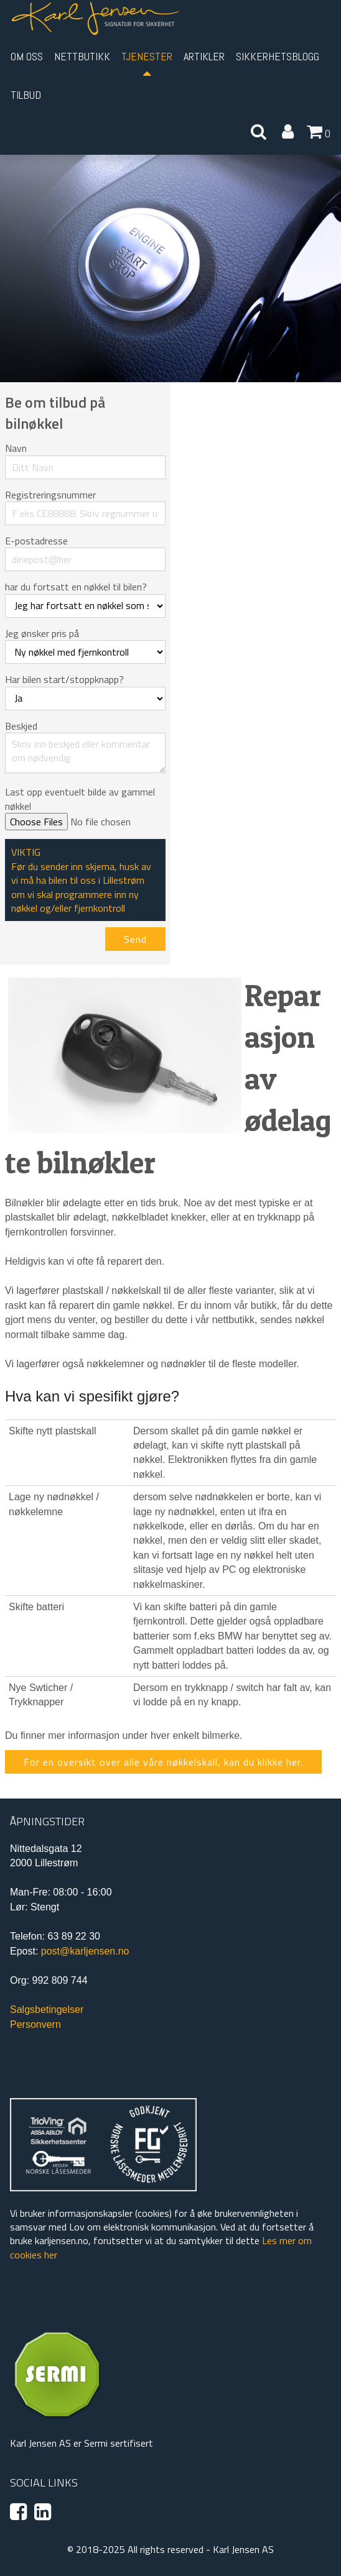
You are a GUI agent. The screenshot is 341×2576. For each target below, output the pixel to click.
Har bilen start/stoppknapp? (64, 679)
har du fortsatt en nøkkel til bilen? (76, 586)
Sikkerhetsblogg (277, 56)
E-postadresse (36, 540)
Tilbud (26, 95)
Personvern (35, 2024)
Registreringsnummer (50, 494)
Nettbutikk (82, 56)
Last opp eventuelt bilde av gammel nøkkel (80, 798)
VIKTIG (25, 852)
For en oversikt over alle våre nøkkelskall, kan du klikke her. (163, 1761)
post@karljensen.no (85, 1951)
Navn (16, 448)
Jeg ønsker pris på (42, 633)
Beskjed (21, 725)
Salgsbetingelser (46, 2009)
